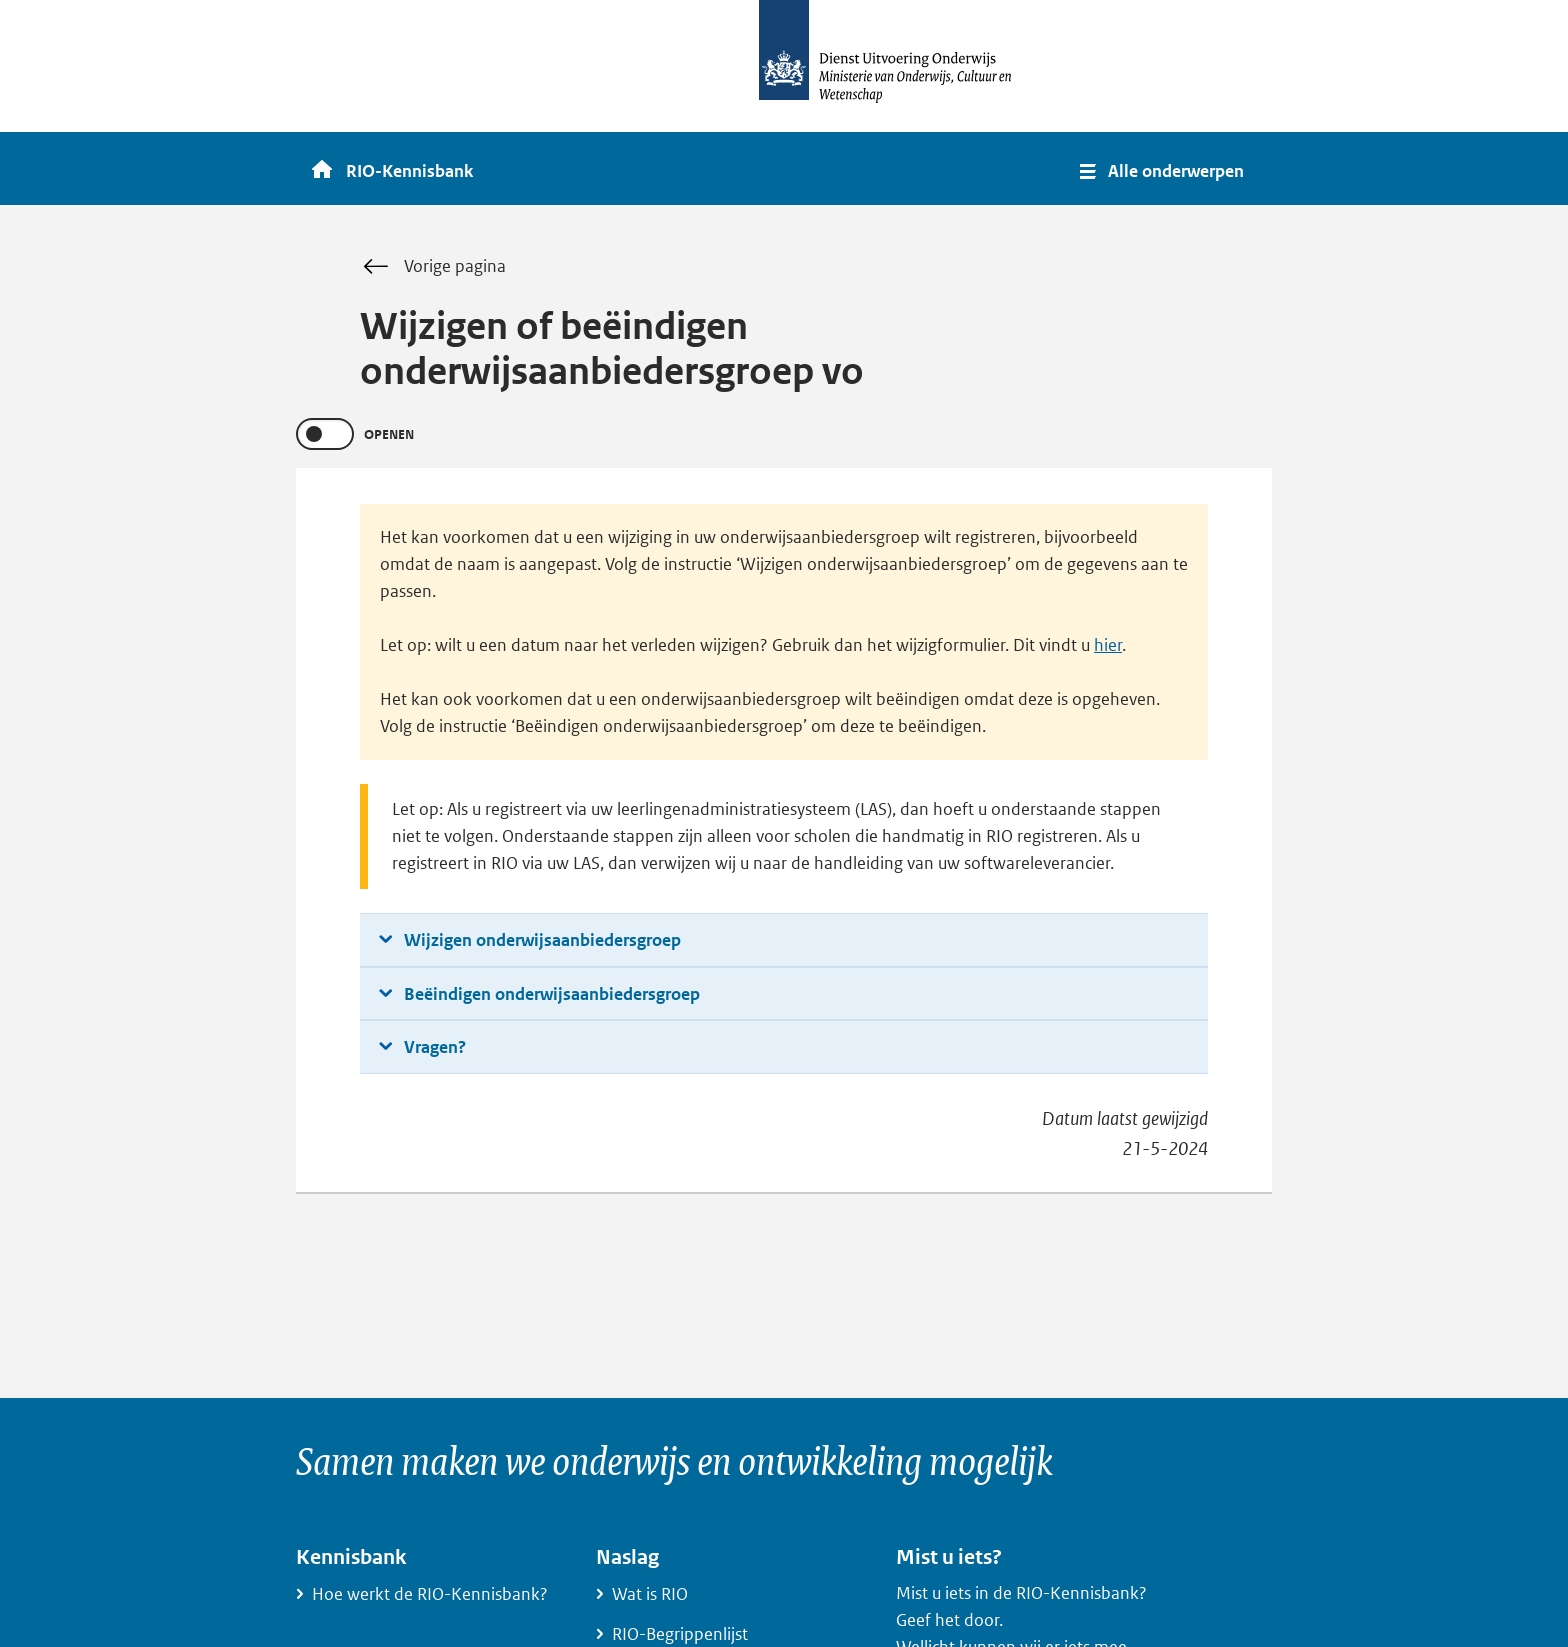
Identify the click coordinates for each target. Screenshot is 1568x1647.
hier (1108, 645)
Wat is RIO (650, 1594)
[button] (1164, 168)
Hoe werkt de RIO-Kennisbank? (430, 1594)
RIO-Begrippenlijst (680, 1634)
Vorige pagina (455, 266)
